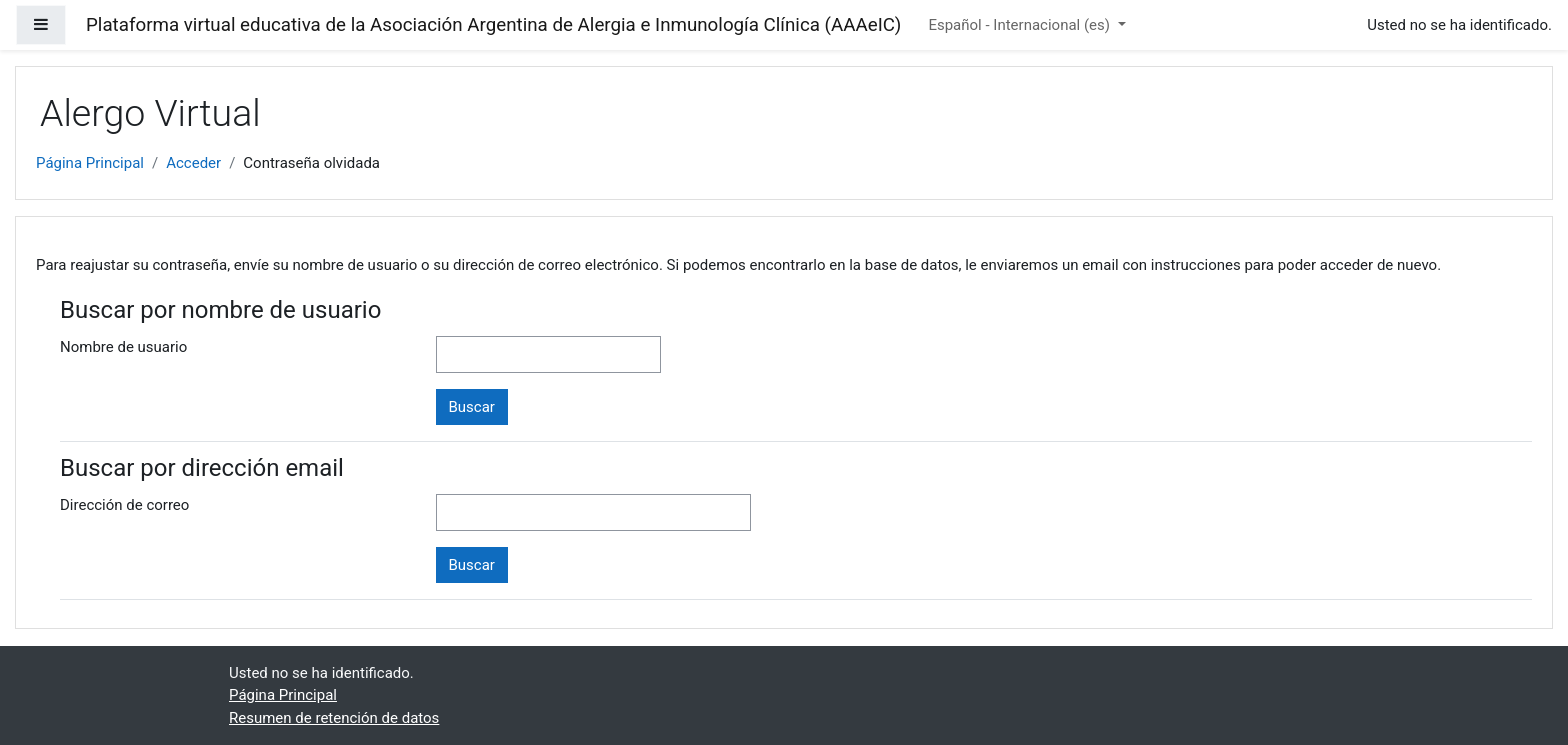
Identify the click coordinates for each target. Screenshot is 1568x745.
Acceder (193, 163)
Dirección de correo (124, 505)
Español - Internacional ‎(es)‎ (1020, 25)
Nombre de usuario (123, 347)
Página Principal (90, 163)
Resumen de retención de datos (334, 718)
